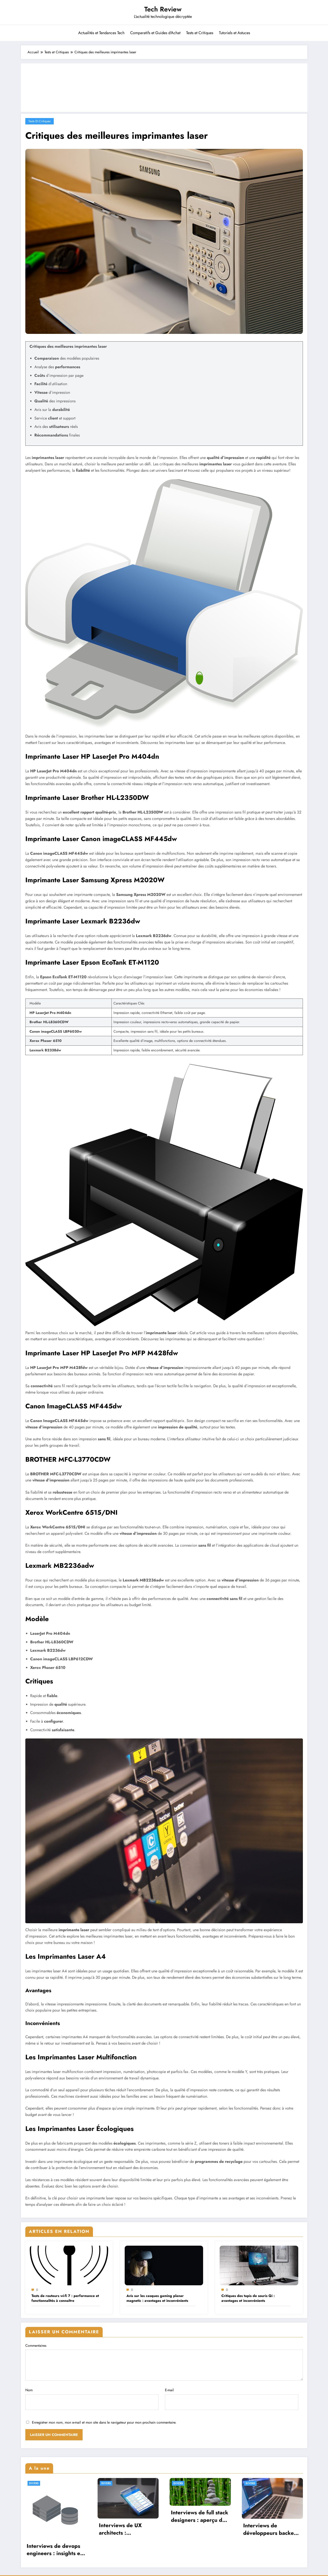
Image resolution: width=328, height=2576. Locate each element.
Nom (92, 2398)
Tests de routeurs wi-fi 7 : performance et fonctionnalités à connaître (65, 2298)
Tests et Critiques (199, 33)
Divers (34, 2483)
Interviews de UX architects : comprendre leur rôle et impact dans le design (125, 2529)
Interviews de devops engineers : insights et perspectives (54, 2549)
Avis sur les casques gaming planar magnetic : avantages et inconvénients (157, 2298)
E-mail (231, 2398)
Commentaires (164, 2362)
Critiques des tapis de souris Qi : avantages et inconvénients (248, 2298)
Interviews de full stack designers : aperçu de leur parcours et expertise (199, 2516)
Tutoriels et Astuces (234, 33)
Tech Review (163, 9)
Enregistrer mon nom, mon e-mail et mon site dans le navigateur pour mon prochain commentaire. (104, 2422)
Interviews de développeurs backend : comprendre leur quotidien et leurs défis (272, 2529)
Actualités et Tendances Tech (101, 33)
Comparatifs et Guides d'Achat (155, 33)
